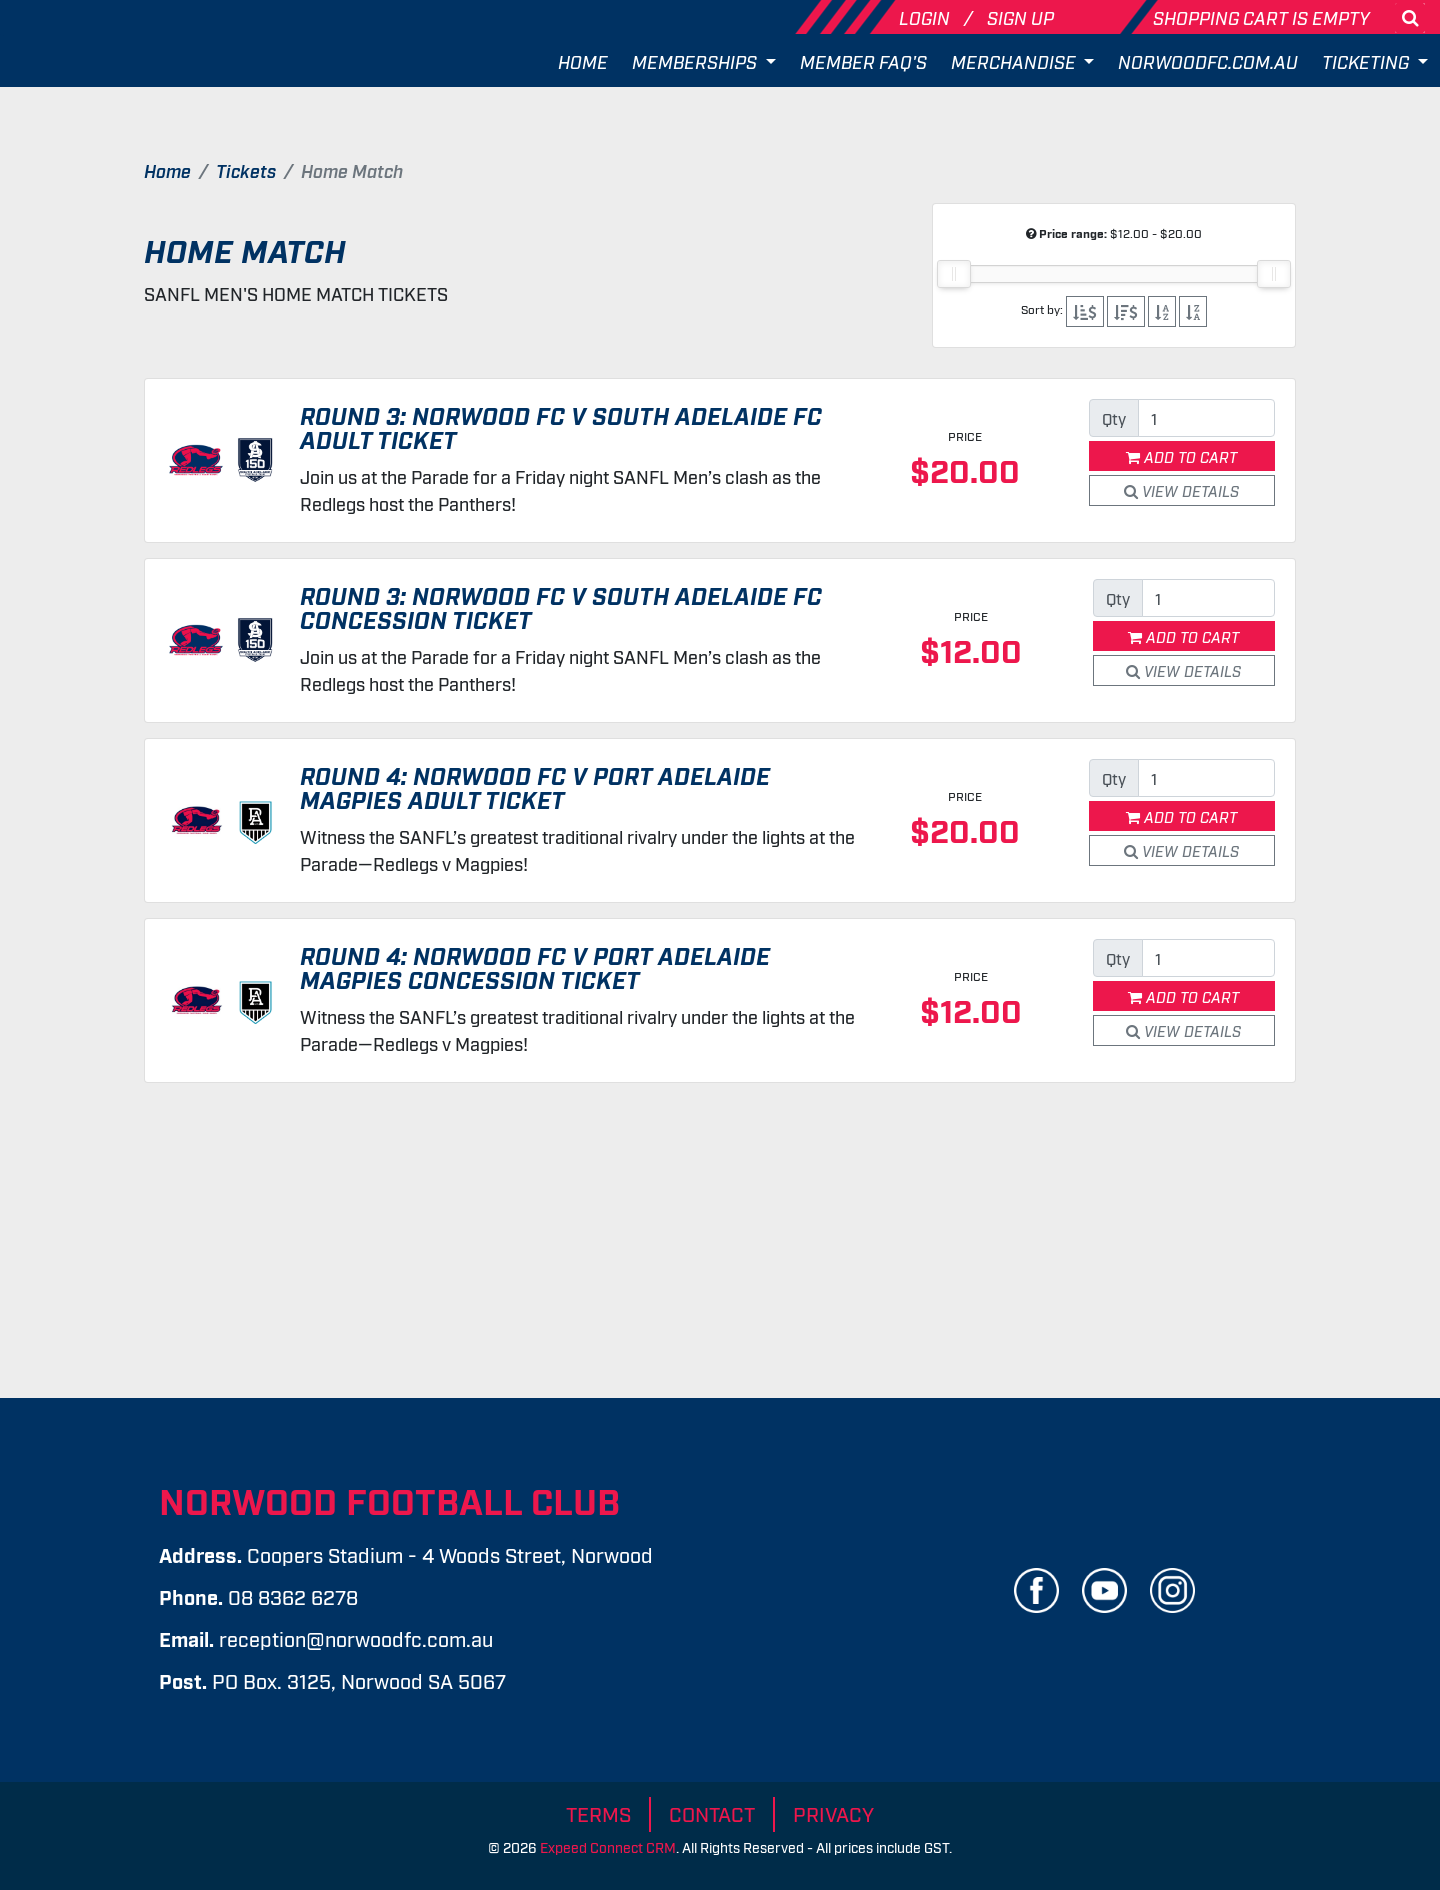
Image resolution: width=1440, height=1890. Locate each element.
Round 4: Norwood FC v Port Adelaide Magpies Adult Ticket (535, 786)
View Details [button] (1181, 490)
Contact (712, 1813)
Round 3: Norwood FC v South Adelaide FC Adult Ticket (561, 426)
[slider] (954, 274)
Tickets (246, 170)
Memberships (696, 61)
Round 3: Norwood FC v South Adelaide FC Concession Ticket (561, 606)
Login (926, 17)
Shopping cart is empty (1261, 17)
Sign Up (1020, 17)
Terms (598, 1813)
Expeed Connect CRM (608, 1846)
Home (583, 61)
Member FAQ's (863, 61)
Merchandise (1015, 61)
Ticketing (1367, 61)
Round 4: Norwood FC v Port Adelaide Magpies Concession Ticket (535, 966)
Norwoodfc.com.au (1208, 61)
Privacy (833, 1813)
